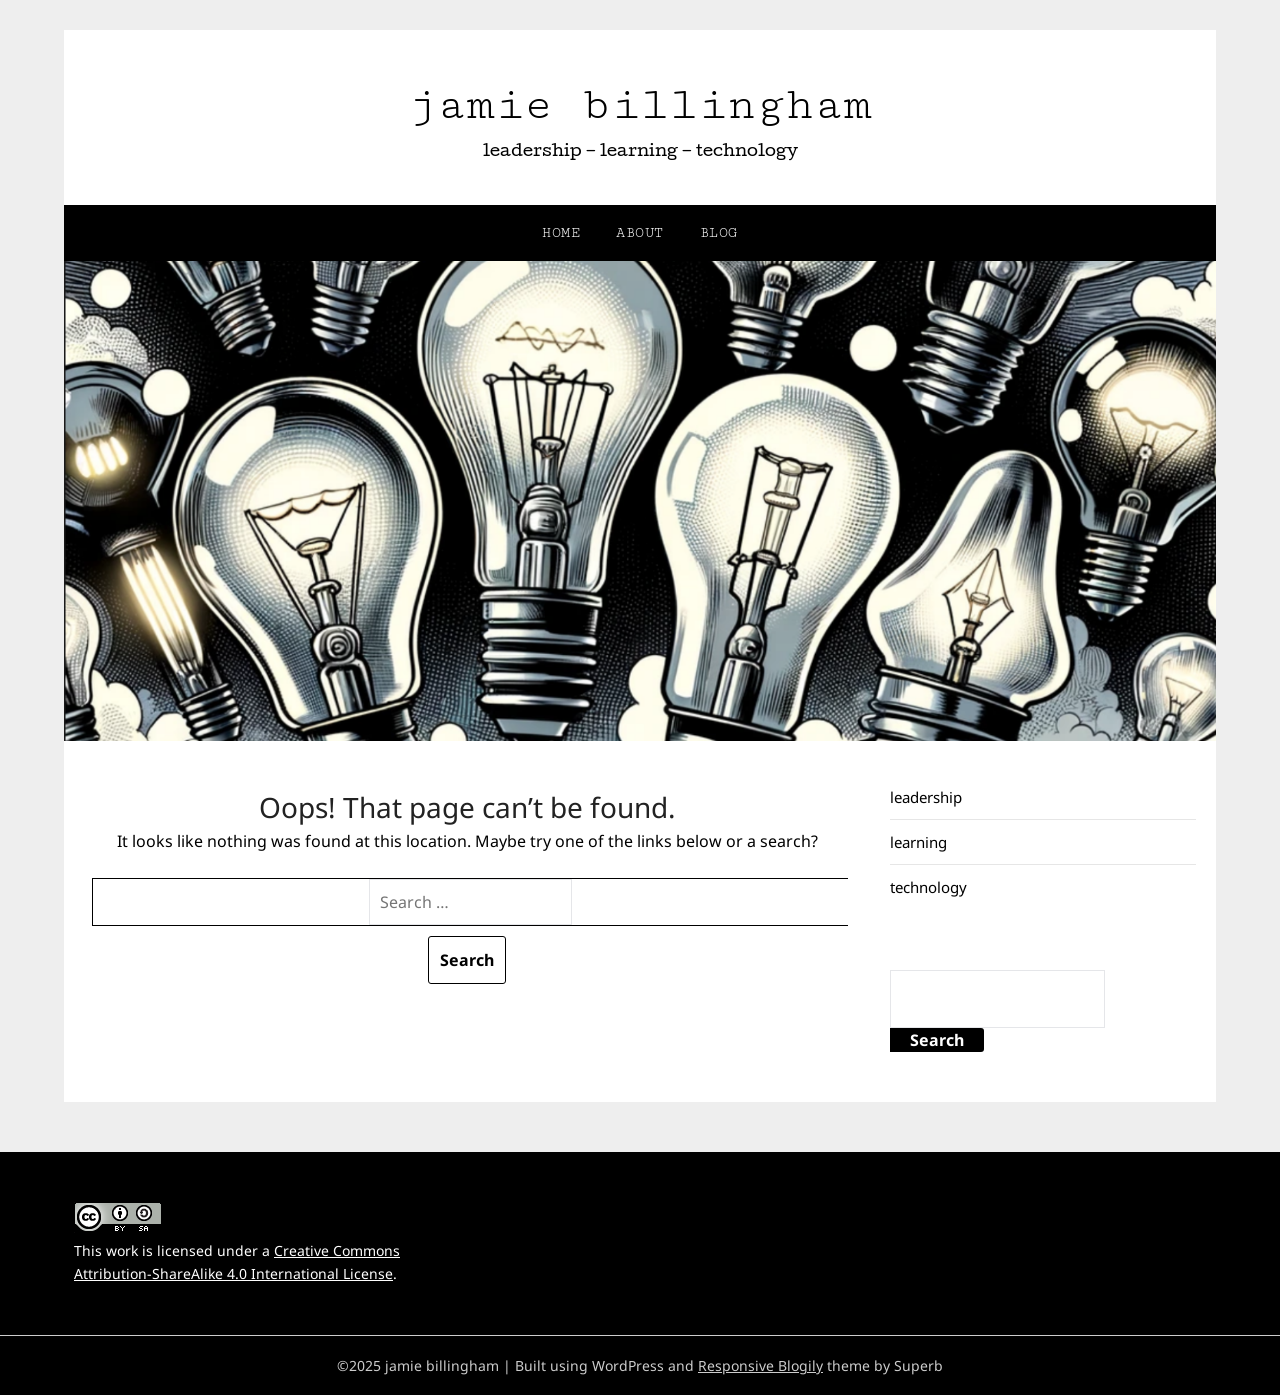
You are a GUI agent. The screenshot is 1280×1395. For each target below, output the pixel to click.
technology (928, 887)
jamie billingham (640, 104)
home (561, 233)
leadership (926, 797)
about (640, 233)
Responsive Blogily (760, 1365)
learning (918, 842)
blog (719, 233)
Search (937, 1040)
